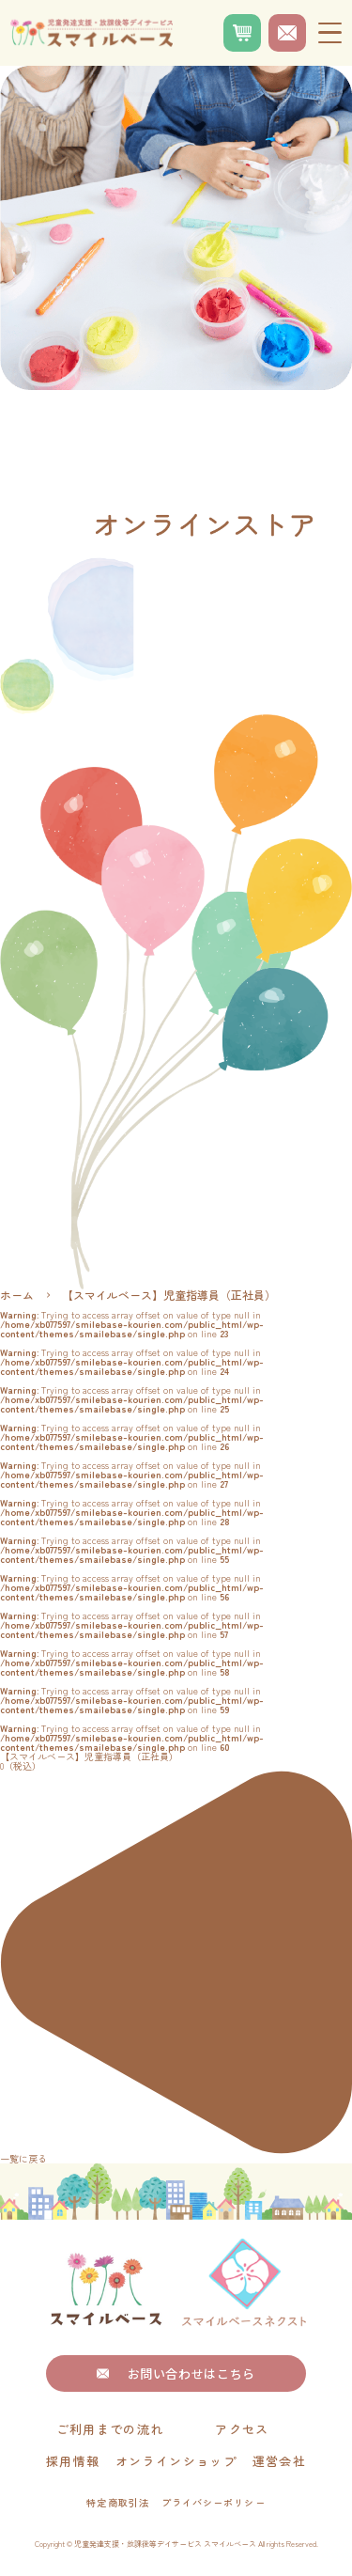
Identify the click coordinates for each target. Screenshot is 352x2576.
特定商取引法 (117, 2502)
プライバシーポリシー (213, 2502)
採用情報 (72, 2461)
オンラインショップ (176, 2461)
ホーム (17, 1295)
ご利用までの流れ (110, 2429)
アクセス (241, 2429)
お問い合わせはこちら (176, 2373)
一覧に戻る (176, 1967)
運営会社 (279, 2461)
